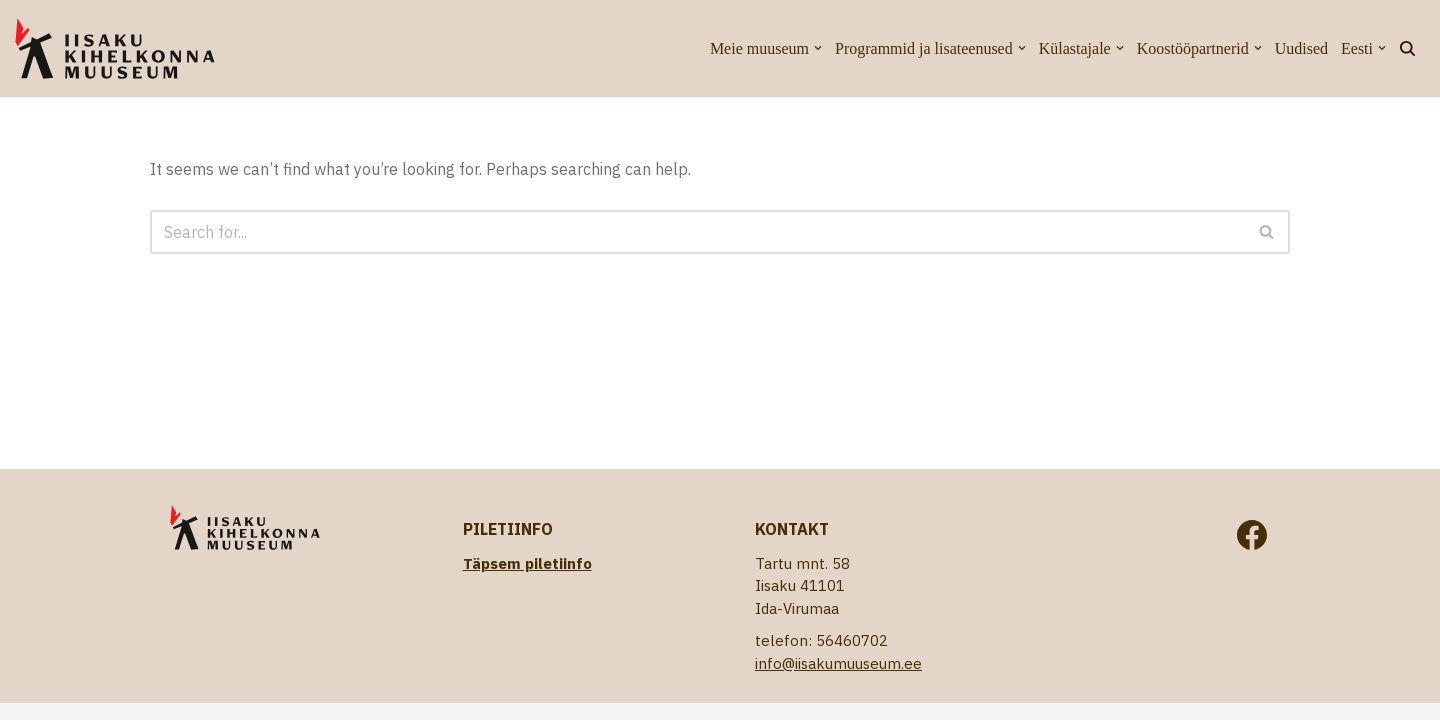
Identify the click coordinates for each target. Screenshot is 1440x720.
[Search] (1407, 48)
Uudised (1301, 48)
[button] (818, 48)
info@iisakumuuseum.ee (838, 663)
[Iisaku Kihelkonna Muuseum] (115, 48)
